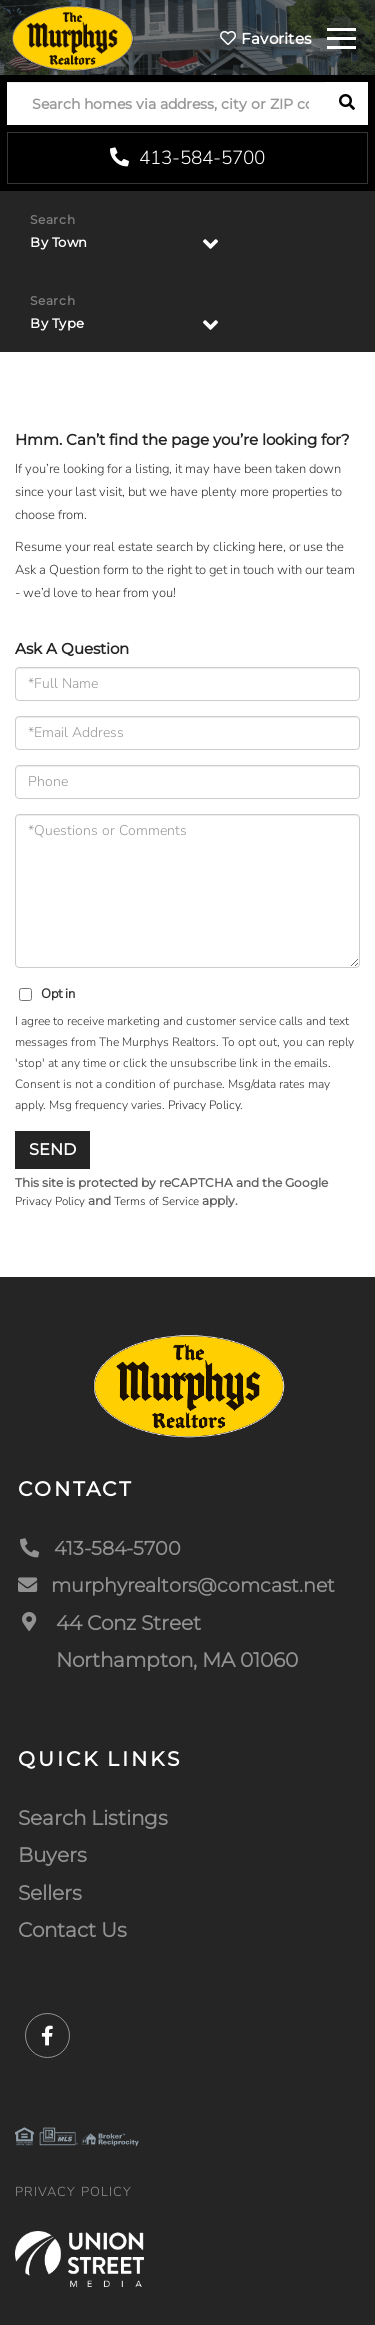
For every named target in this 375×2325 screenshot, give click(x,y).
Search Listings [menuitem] (93, 1818)
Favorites (265, 38)
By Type (57, 323)
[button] (346, 103)
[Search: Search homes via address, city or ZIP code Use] (166, 103)
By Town (59, 242)
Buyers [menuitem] (52, 1855)
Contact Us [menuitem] (72, 1930)
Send (52, 1149)
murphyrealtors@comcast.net (184, 1585)
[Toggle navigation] (341, 35)
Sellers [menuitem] (50, 1893)
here (270, 547)
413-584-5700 (187, 158)
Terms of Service (156, 1201)
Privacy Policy (204, 1105)
